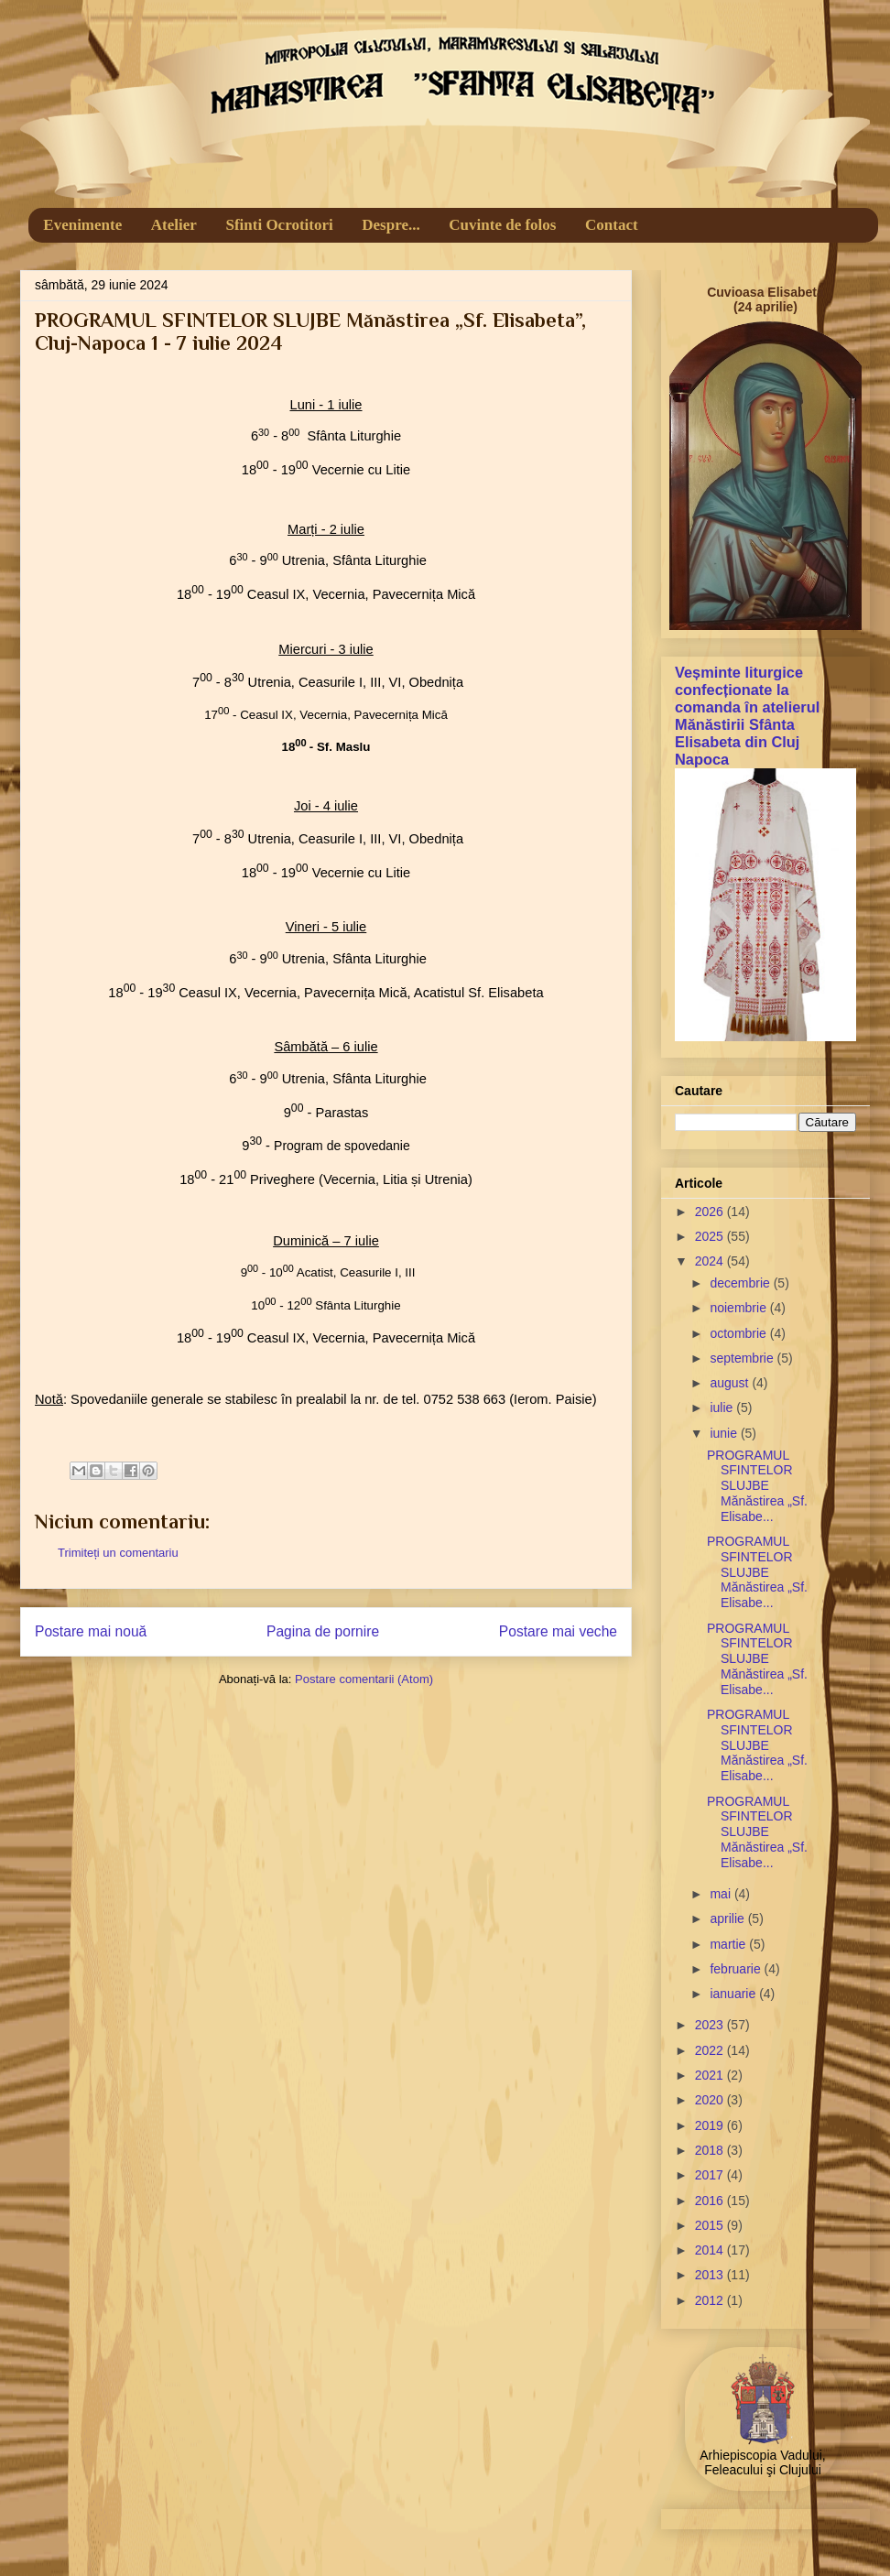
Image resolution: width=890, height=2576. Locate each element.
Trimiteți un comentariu (118, 1553)
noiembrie (739, 1307)
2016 (711, 2200)
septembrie (743, 1358)
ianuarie (734, 1993)
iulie (723, 1407)
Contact (611, 225)
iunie (725, 1433)
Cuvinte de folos (502, 225)
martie (729, 1944)
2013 (711, 2274)
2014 (711, 2250)
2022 (711, 2050)
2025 (711, 1236)
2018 (711, 2150)
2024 (711, 1261)
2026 (711, 1211)
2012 (711, 2300)
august (731, 1382)
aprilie (728, 1918)
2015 (711, 2225)
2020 (711, 2099)
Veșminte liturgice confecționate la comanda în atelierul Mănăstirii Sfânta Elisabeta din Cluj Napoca (747, 715)
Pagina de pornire (322, 1631)
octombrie (739, 1333)
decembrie (741, 1283)
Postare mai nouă (91, 1631)
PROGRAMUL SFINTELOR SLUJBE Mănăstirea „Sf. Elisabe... (757, 1486)
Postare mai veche (558, 1631)
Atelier (174, 225)
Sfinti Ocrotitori (278, 225)
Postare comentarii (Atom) (364, 1679)
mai (721, 1893)
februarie (737, 1969)
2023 (711, 2024)
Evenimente (82, 225)
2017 (711, 2175)
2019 (711, 2125)
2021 (711, 2075)
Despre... (390, 225)
